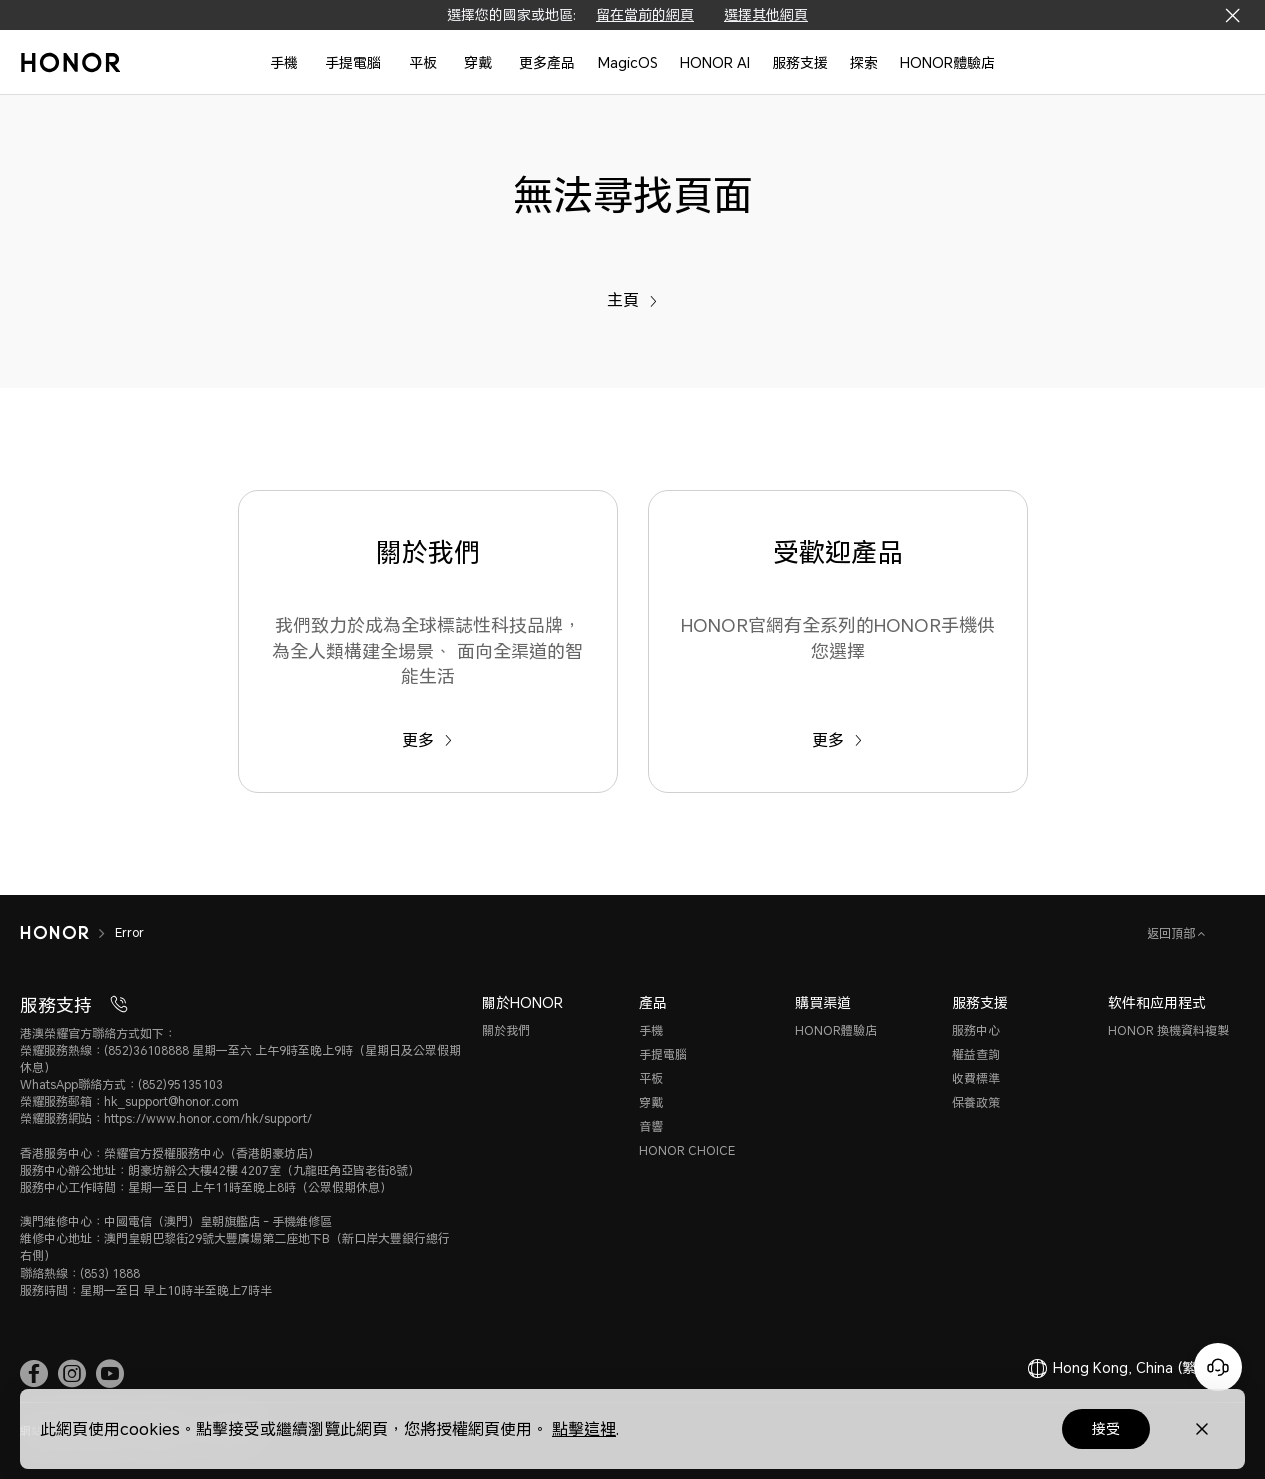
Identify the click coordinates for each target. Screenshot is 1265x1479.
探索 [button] (864, 62)
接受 (1106, 1428)
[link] (34, 1373)
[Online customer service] (1218, 1367)
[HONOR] (54, 933)
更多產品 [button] (547, 62)
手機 (284, 62)
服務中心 (976, 1030)
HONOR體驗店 (947, 62)
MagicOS (628, 62)
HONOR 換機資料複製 (1168, 1030)
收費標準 (976, 1078)
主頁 (632, 299)
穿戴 (478, 62)
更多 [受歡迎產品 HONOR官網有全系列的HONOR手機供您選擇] (837, 739)
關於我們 (506, 1030)
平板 (423, 62)
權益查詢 (976, 1054)
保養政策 (976, 1102)
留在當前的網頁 (645, 14)
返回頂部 (1172, 933)
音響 (651, 1126)
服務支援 (800, 62)
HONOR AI (715, 62)
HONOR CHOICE (687, 1150)
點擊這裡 (584, 1428)
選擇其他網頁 (766, 14)
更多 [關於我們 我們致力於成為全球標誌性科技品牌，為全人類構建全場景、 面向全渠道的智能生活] (427, 739)
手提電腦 (353, 62)
